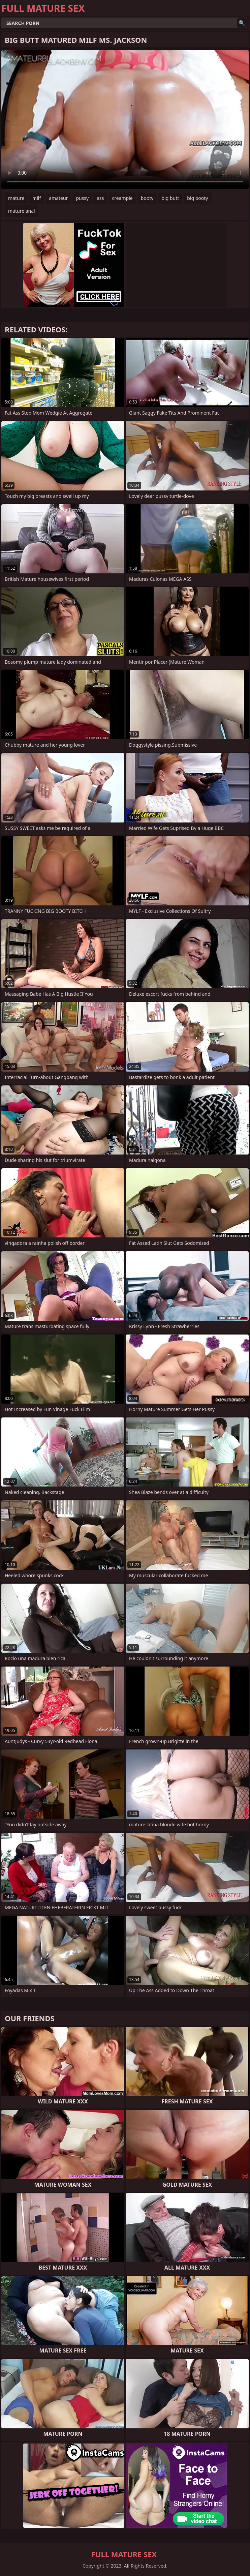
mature (16, 198)
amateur (58, 198)
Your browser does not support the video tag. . (125, 119)
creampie (122, 198)
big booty (197, 198)
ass (100, 198)
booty (147, 198)
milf (36, 198)
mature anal (21, 211)
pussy (82, 198)
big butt (170, 198)
